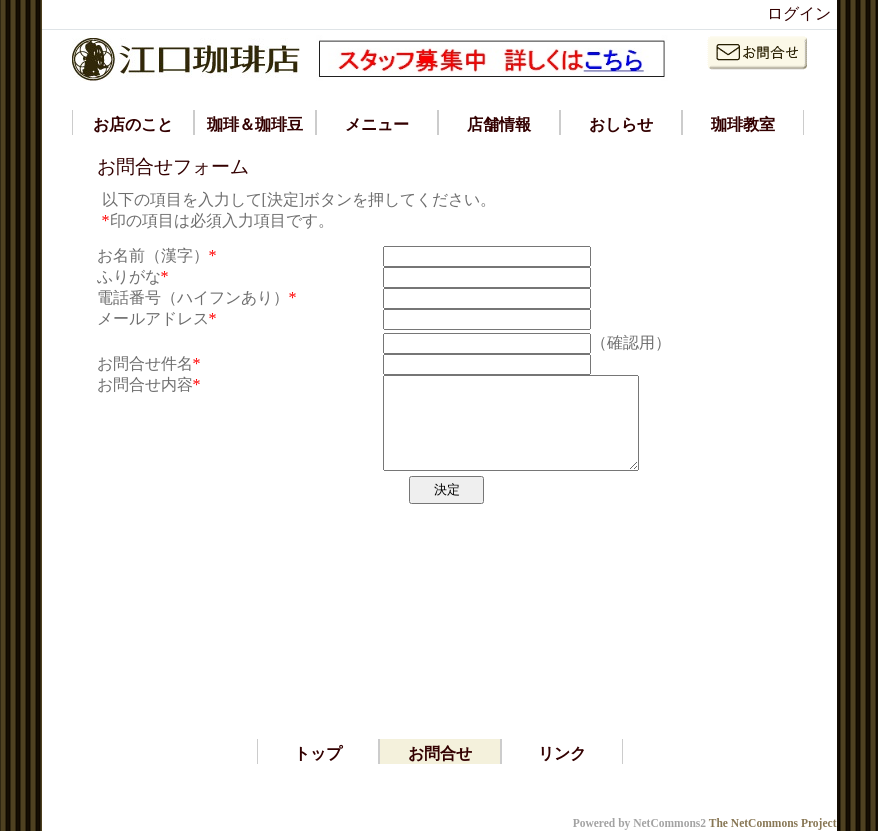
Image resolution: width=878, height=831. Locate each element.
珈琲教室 (743, 124)
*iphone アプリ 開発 (120, 784)
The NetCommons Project (773, 823)
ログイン (799, 13)
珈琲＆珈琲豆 (255, 124)
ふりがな (129, 276)
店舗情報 (499, 124)
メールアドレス (153, 318)
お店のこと (133, 124)
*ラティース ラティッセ (136, 804)
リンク (562, 753)
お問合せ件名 (145, 363)
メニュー (377, 124)
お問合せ (440, 753)
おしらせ (621, 124)
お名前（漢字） (153, 255)
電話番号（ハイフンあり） (193, 297)
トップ (318, 753)
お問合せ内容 (145, 384)
